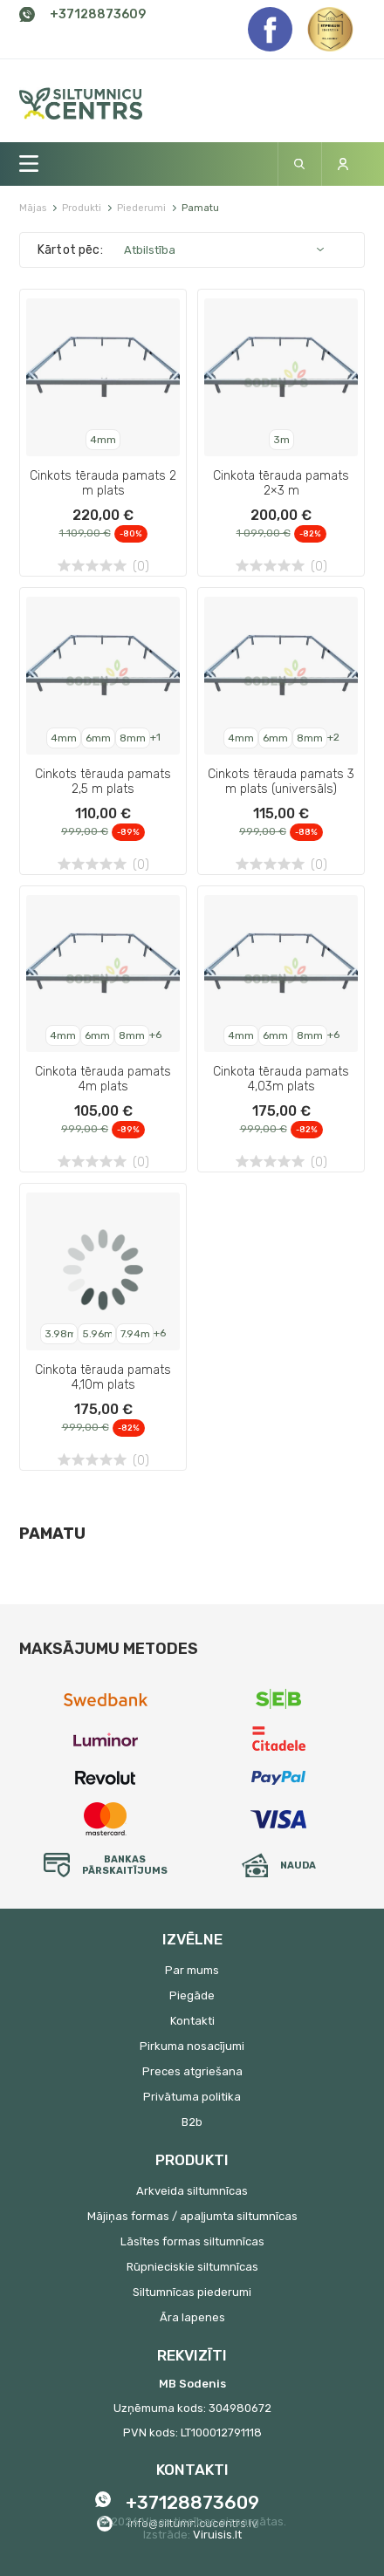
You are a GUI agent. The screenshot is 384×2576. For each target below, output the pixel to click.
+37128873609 (98, 14)
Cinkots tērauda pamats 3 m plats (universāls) (281, 781)
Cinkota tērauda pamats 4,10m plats (103, 1377)
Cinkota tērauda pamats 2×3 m (281, 483)
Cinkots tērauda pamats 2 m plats (103, 483)
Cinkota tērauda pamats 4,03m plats (281, 1079)
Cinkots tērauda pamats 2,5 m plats (103, 781)
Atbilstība (149, 249)
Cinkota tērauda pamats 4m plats (103, 1079)
